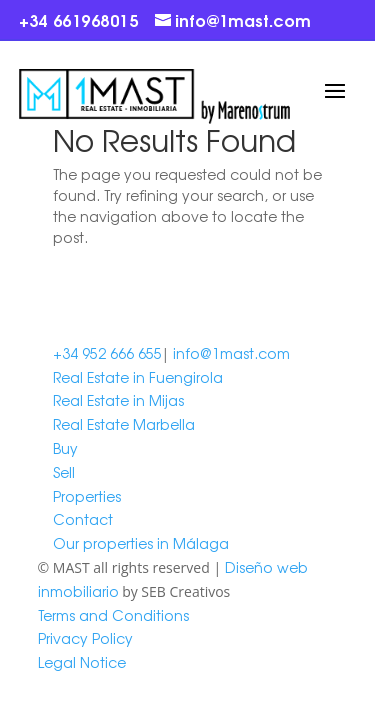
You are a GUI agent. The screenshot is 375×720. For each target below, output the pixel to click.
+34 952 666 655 (107, 353)
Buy (65, 448)
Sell (64, 472)
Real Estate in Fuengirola (138, 377)
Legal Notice (82, 662)
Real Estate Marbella (124, 424)
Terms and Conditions (113, 615)
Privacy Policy (85, 638)
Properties (87, 496)
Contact (83, 519)
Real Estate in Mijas (118, 400)
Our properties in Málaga (141, 543)
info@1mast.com (231, 353)
